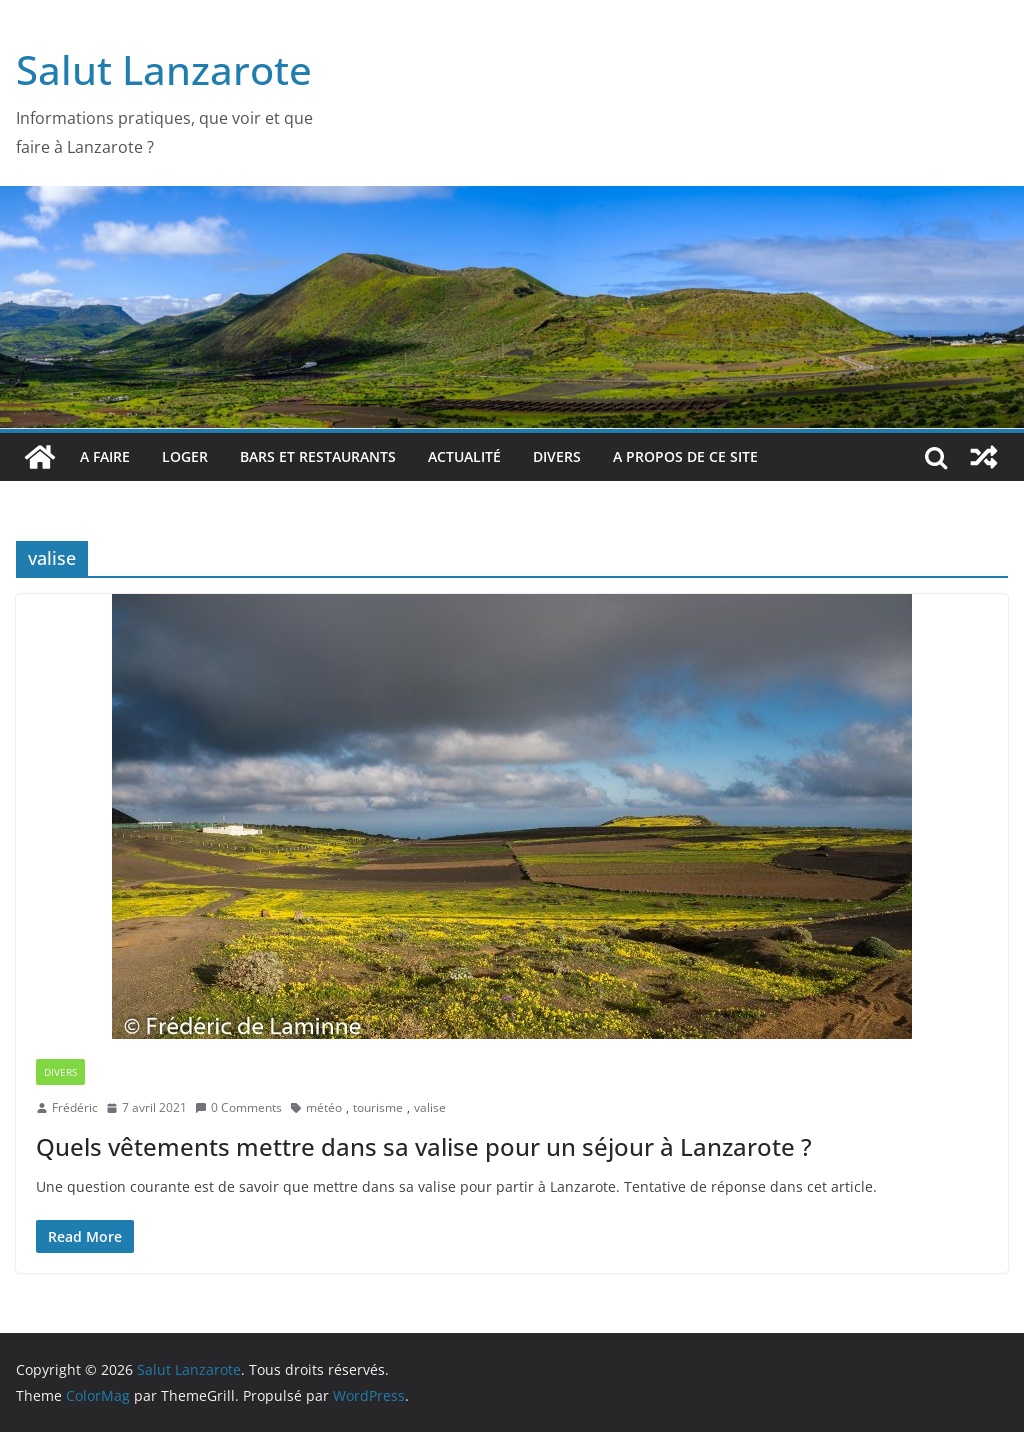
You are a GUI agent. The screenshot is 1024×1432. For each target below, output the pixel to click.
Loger (185, 456)
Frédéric (75, 1107)
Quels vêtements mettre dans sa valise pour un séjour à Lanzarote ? (424, 1146)
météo (324, 1107)
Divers (557, 456)
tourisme (378, 1107)
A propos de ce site (685, 456)
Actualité (464, 456)
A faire (105, 456)
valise (430, 1107)
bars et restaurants (318, 456)
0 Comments (238, 1107)
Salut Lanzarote (164, 69)
